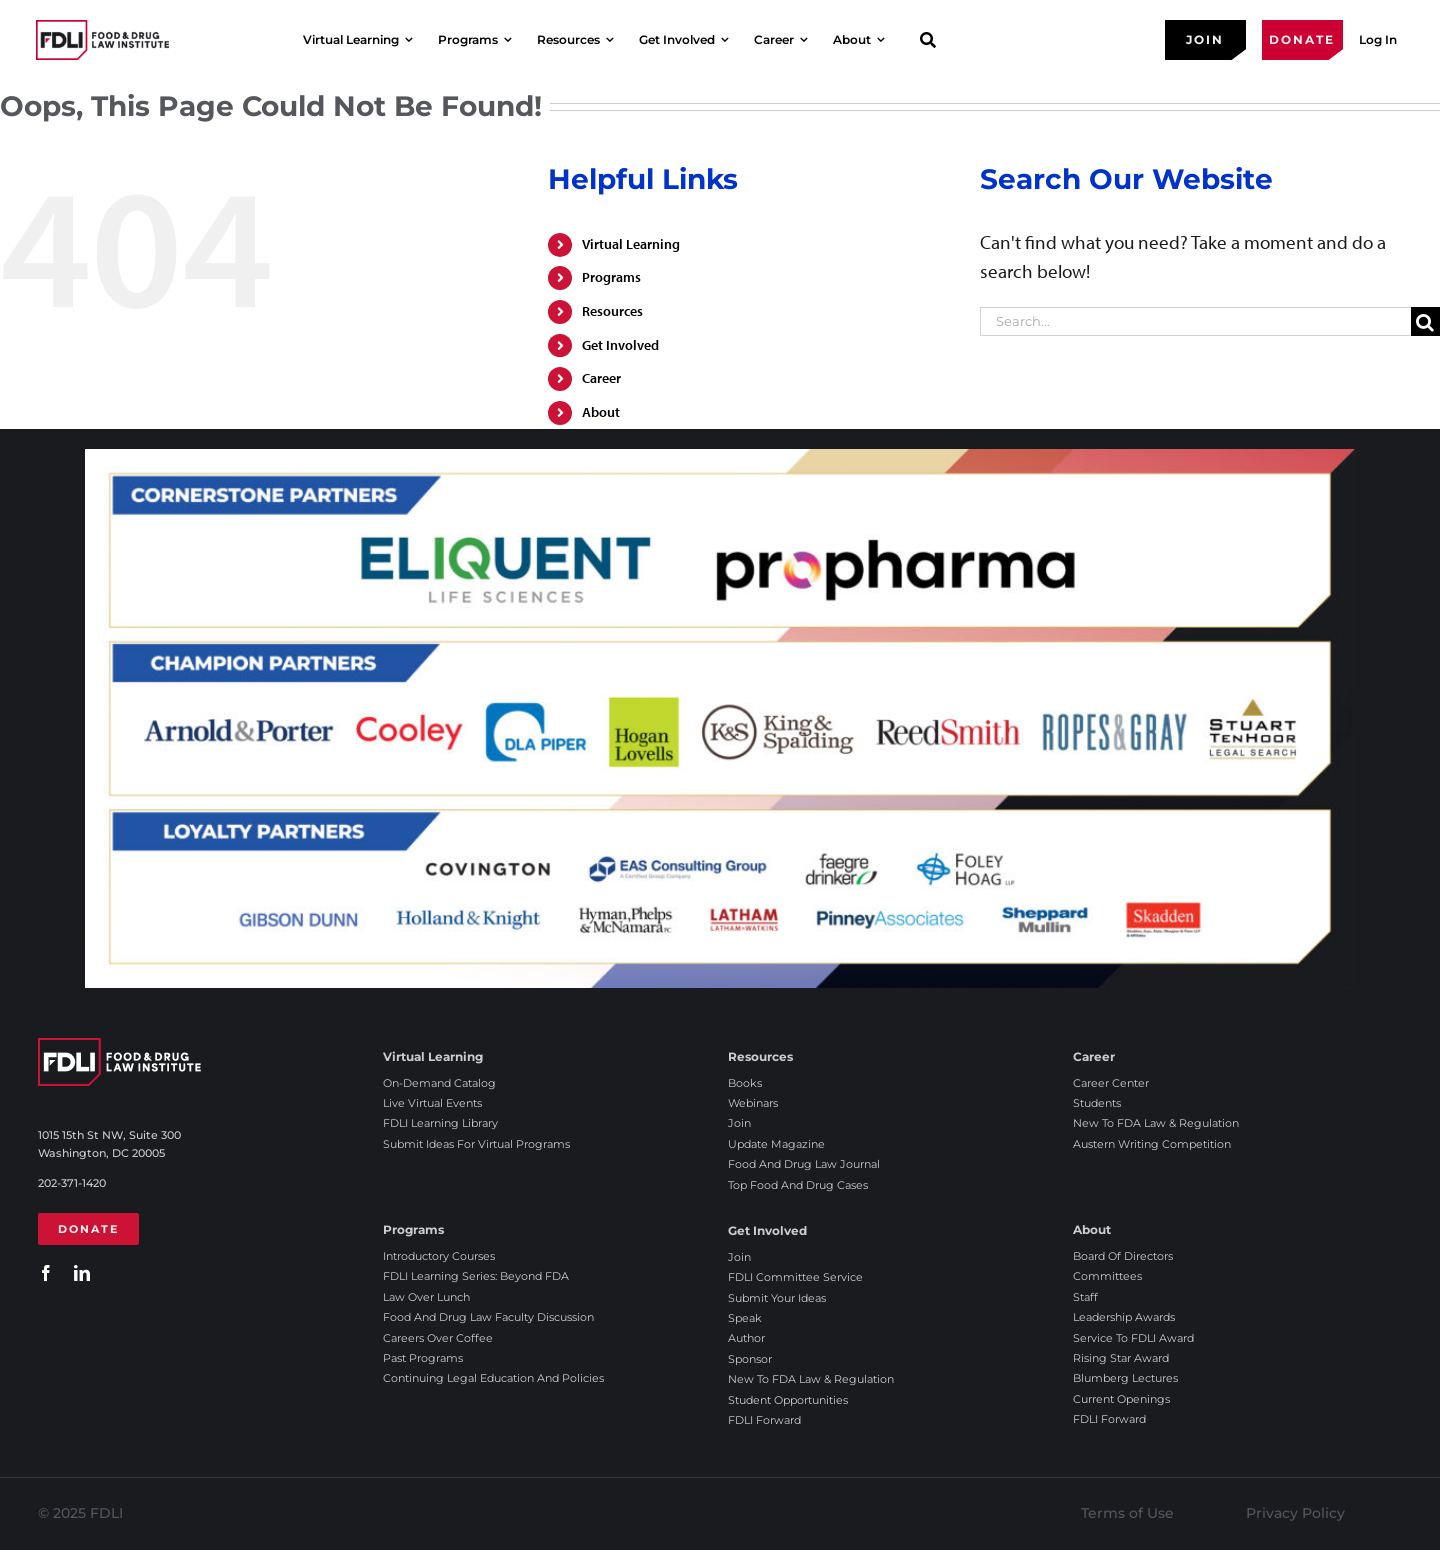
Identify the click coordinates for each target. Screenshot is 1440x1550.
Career (601, 378)
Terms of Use (1127, 1513)
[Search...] (1195, 321)
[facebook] (46, 1273)
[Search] (1425, 321)
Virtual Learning (631, 244)
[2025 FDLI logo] (102, 39)
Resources (612, 311)
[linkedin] (82, 1273)
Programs (611, 277)
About (601, 412)
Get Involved (620, 345)
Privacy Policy (1295, 1513)
